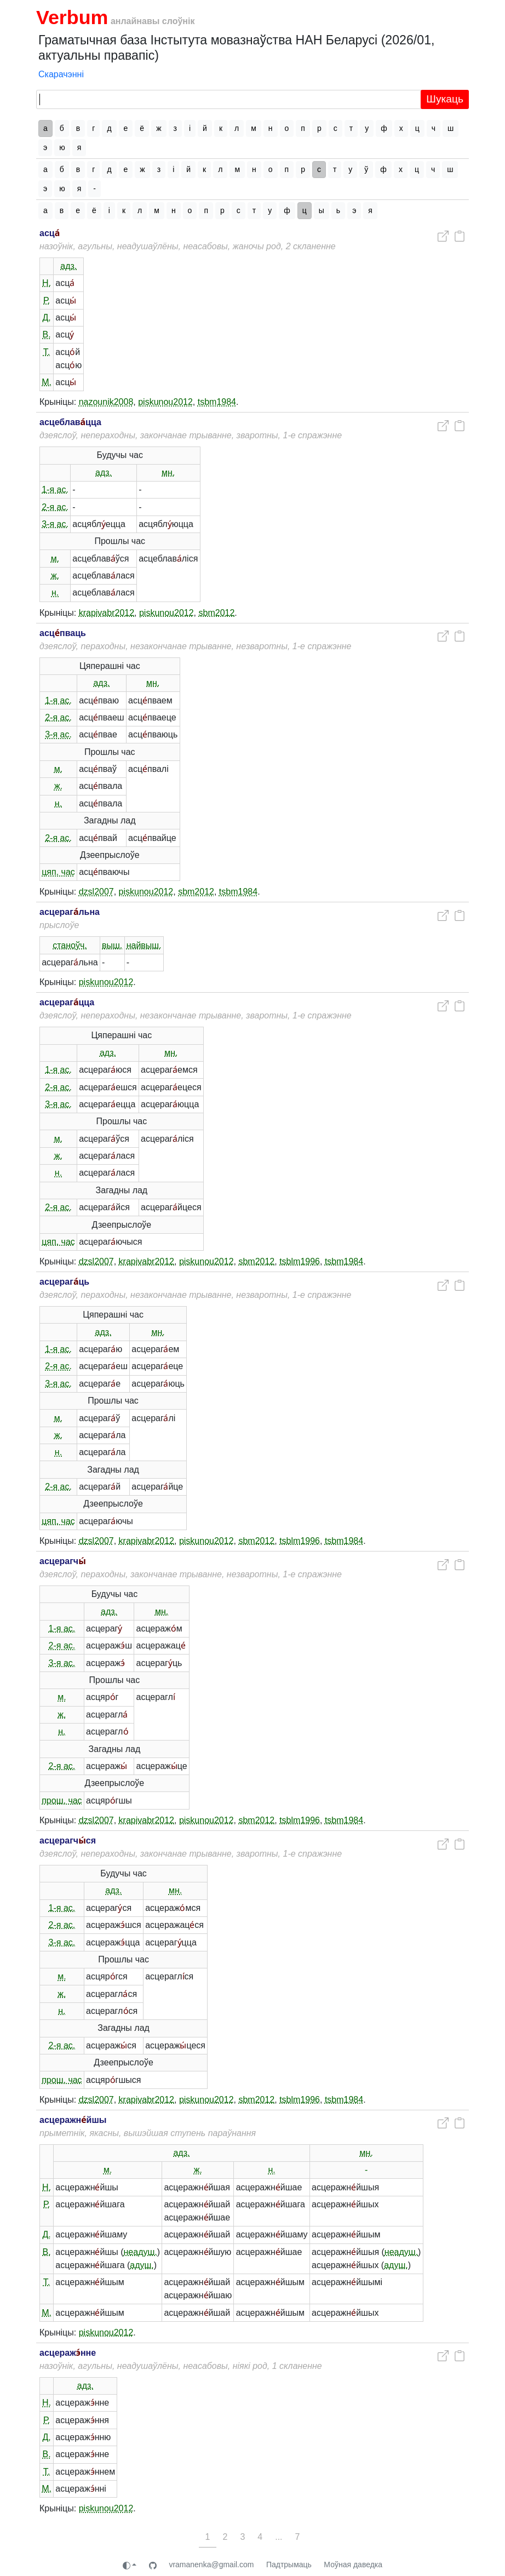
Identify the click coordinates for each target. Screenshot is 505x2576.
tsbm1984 (217, 402)
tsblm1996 (299, 1261)
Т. (46, 352)
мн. (168, 472)
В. (47, 334)
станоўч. (70, 945)
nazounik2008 (106, 402)
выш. (112, 945)
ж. (55, 575)
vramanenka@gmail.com (211, 2564)
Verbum (72, 17)
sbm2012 (217, 612)
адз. (68, 266)
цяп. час (58, 872)
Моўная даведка (353, 2564)
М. (46, 382)
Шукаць (444, 99)
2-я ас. (55, 507)
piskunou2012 (165, 402)
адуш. (142, 2265)
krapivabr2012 (106, 612)
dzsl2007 (96, 891)
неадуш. (140, 2252)
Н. (46, 283)
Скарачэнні (61, 74)
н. (55, 592)
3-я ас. (55, 524)
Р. (46, 300)
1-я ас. (55, 489)
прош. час (62, 1800)
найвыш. (144, 945)
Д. (46, 317)
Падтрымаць (289, 2564)
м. (55, 558)
